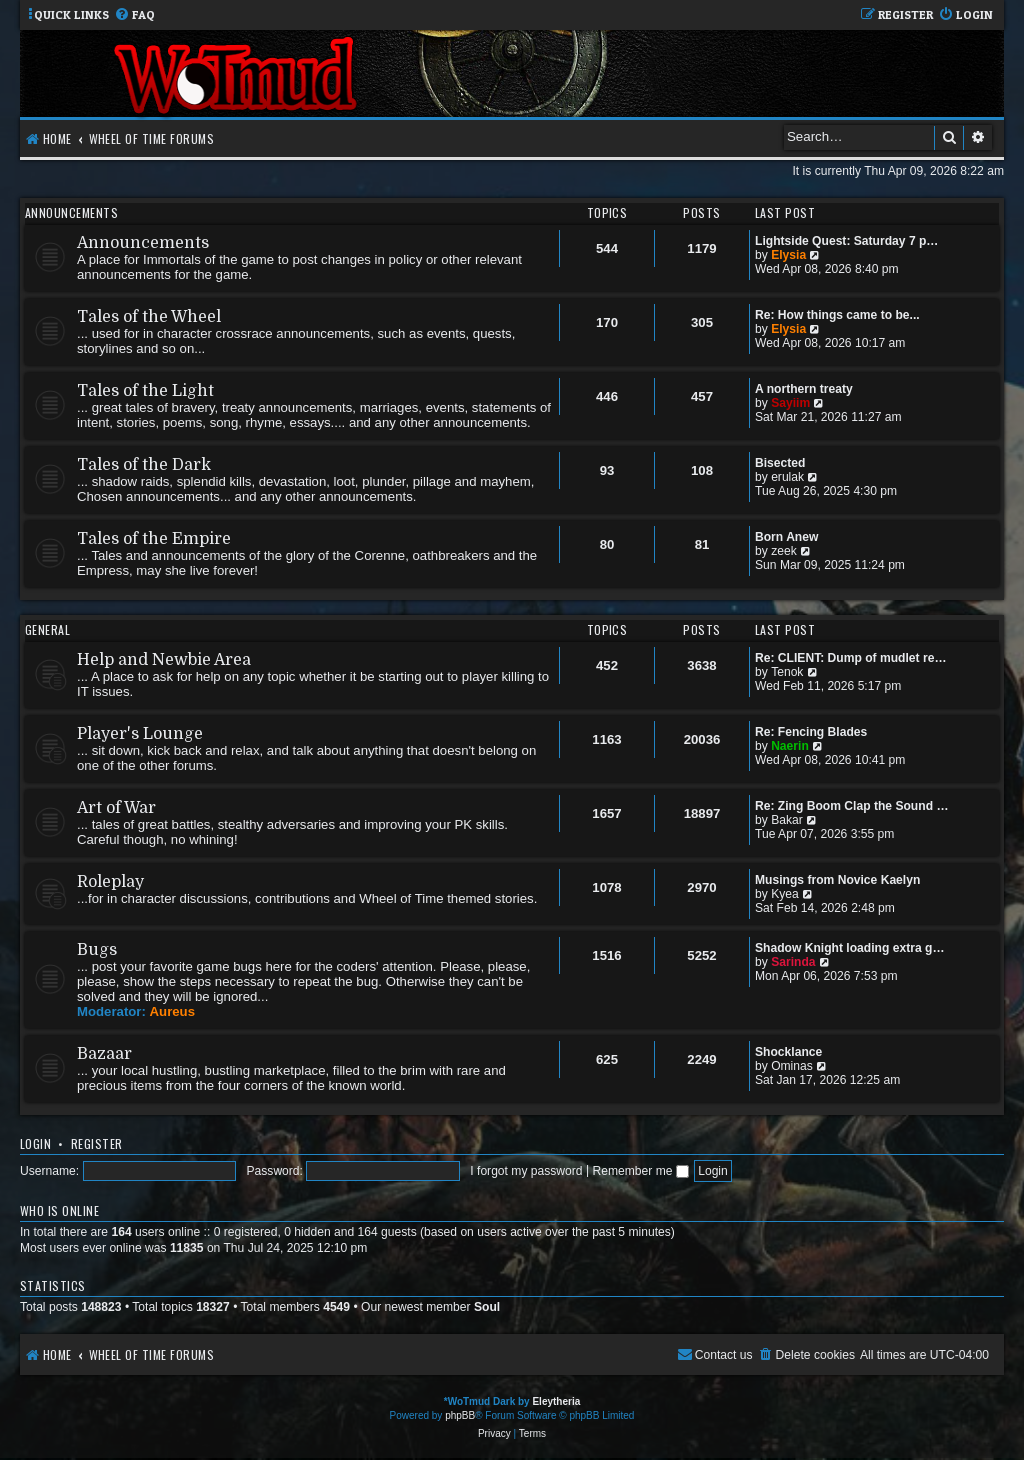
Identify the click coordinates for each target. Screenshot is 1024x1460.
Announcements (71, 212)
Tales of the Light (145, 391)
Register (97, 1143)
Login (35, 1143)
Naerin (790, 746)
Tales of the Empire (154, 539)
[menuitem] (134, 15)
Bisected (780, 463)
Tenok (787, 672)
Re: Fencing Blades (811, 732)
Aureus (172, 1011)
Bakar (787, 820)
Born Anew (786, 537)
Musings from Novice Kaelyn (837, 880)
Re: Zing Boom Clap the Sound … (852, 806)
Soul (487, 1307)
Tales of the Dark (144, 465)
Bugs (97, 950)
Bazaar (104, 1054)
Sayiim (790, 403)
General (47, 629)
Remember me (640, 1171)
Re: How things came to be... (837, 315)
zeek (784, 551)
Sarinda (793, 962)
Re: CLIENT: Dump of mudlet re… (851, 658)
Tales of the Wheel (149, 317)
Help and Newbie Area (164, 660)
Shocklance (788, 1052)
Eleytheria (556, 1401)
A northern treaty (804, 389)
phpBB (460, 1415)
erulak (787, 477)
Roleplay (110, 882)
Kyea (785, 894)
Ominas (792, 1066)
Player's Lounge (140, 734)
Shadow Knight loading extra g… (849, 948)
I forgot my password (526, 1171)
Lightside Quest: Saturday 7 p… (846, 241)
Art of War (116, 808)
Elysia (788, 255)
